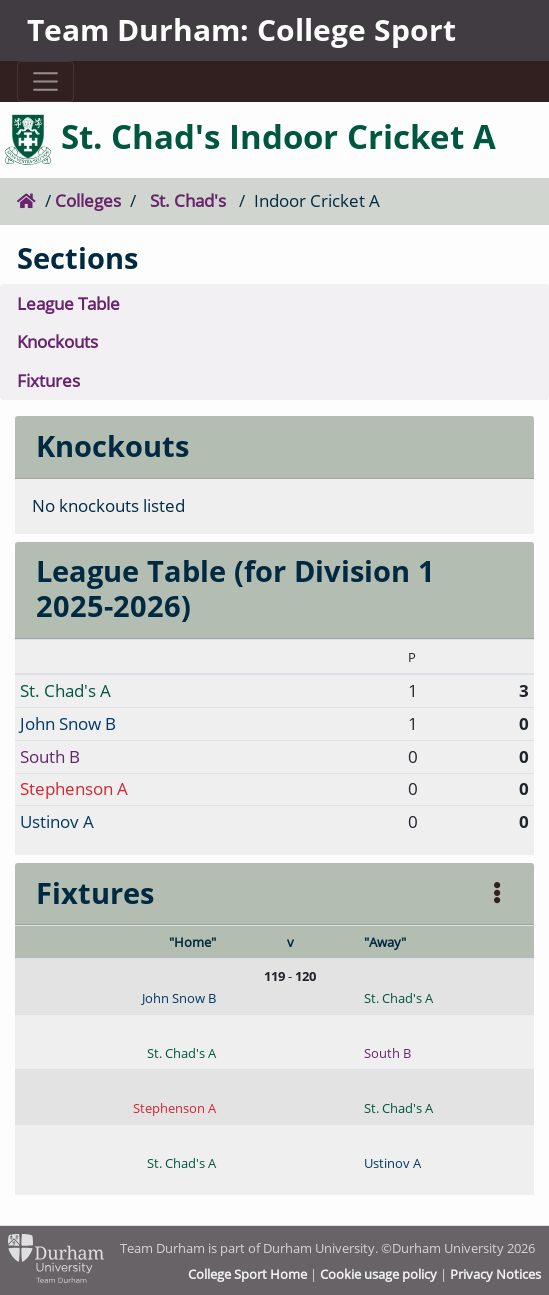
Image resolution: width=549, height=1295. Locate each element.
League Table (68, 303)
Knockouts (57, 341)
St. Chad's (188, 200)
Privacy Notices (495, 1274)
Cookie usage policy (378, 1274)
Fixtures (48, 380)
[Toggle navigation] (46, 81)
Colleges (88, 200)
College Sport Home (247, 1274)
